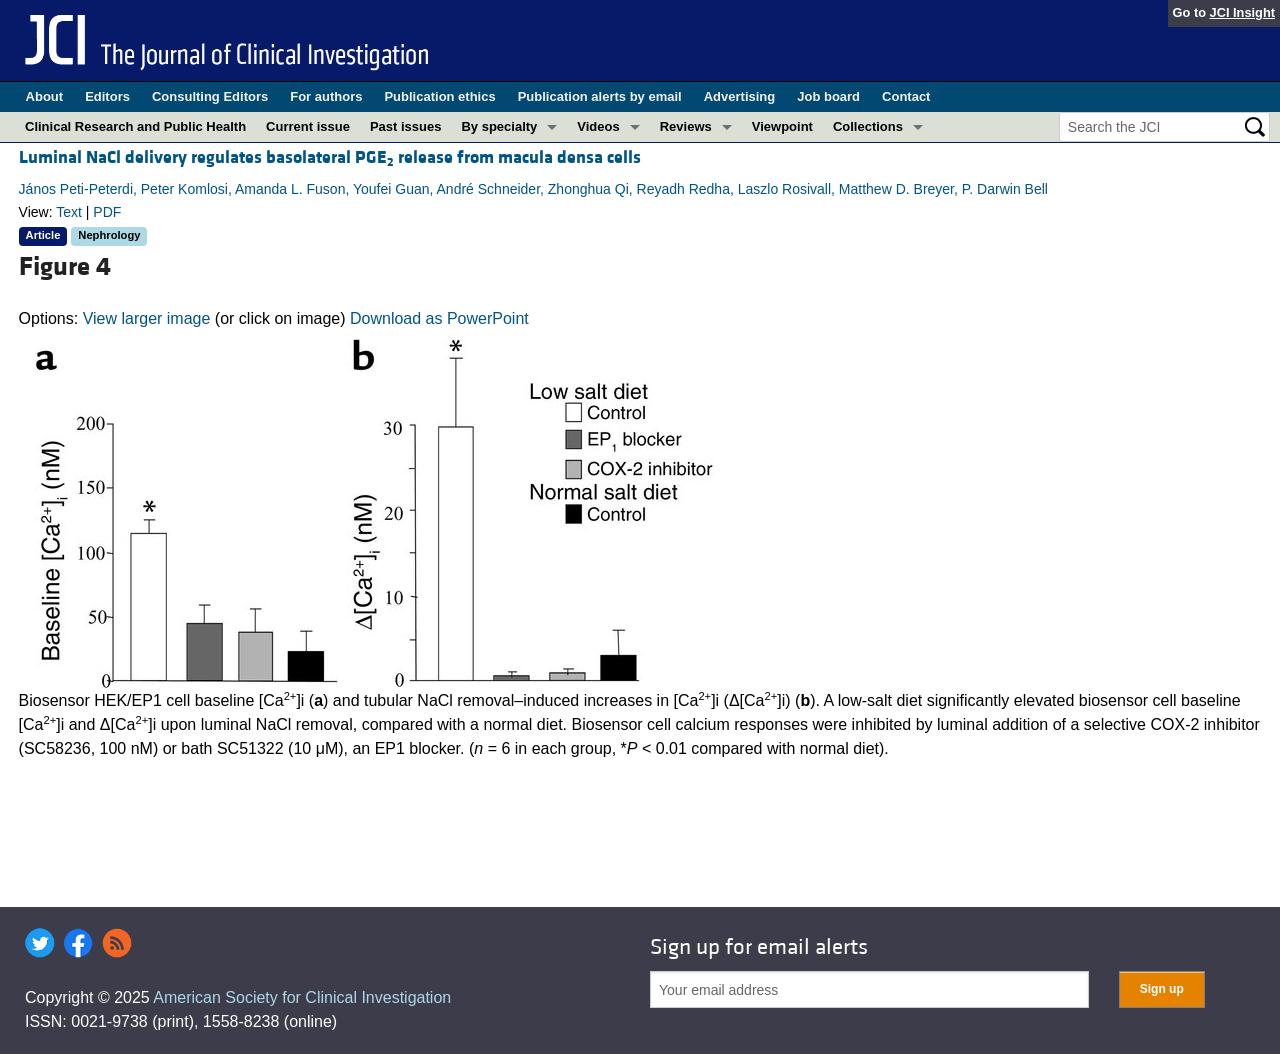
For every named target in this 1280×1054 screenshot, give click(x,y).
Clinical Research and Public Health (135, 126)
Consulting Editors (210, 96)
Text (69, 212)
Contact (906, 96)
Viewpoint (782, 126)
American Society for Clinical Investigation (302, 997)
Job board (828, 96)
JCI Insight (1242, 12)
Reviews (686, 126)
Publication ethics (439, 96)
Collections (868, 126)
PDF (107, 212)
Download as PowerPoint (439, 318)
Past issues (406, 126)
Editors (107, 96)
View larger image (147, 318)
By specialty (499, 126)
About (45, 96)
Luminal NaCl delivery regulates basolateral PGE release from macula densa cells (330, 157)
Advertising (740, 96)
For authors (326, 96)
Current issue (308, 126)
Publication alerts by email (600, 96)
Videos (598, 126)
